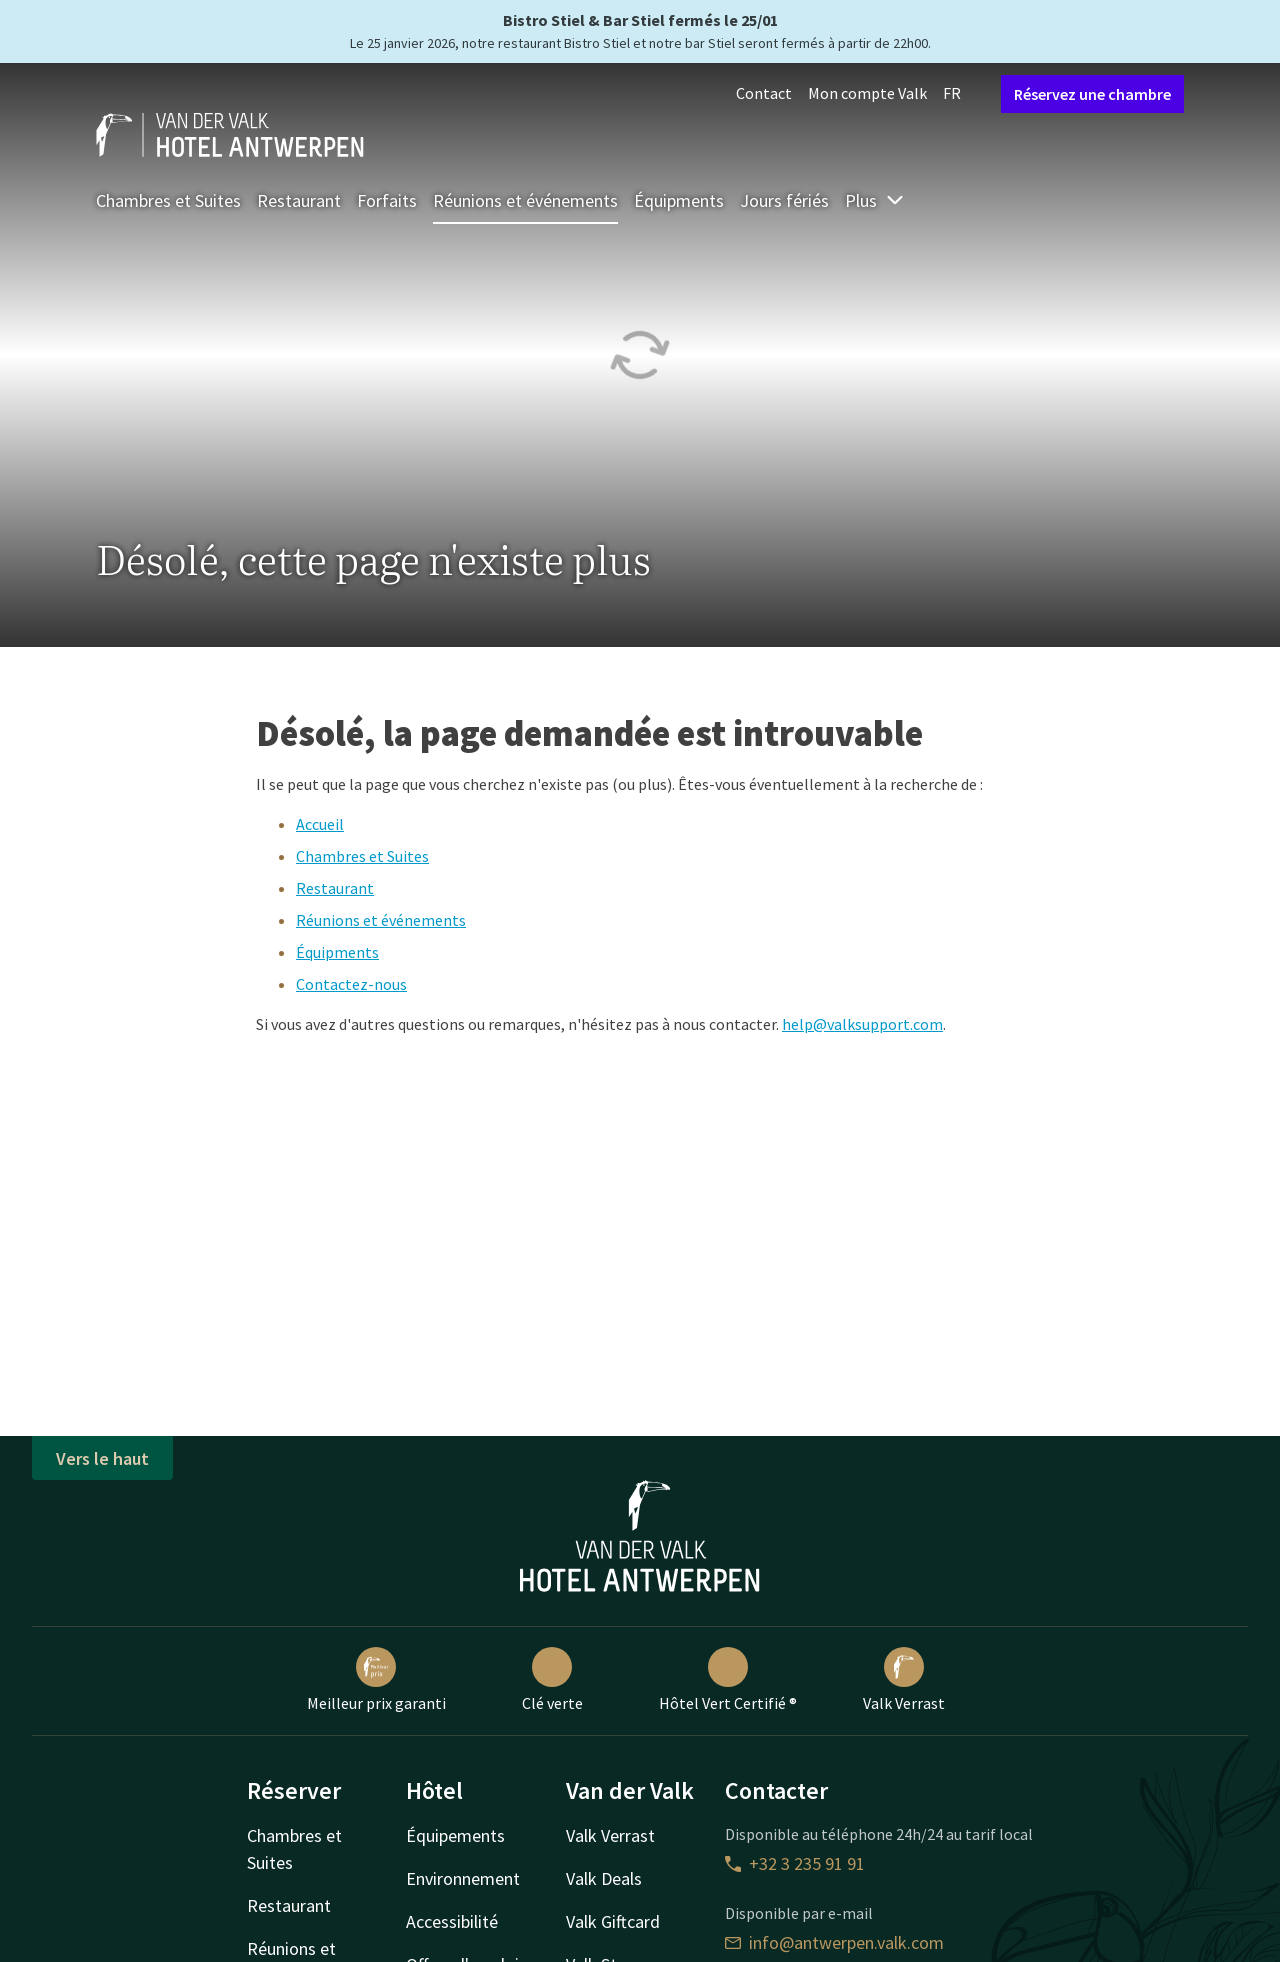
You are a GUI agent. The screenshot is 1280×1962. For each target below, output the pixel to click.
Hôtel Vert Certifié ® (728, 1680)
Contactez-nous (351, 984)
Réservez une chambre (1092, 94)
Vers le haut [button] (102, 1458)
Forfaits (387, 200)
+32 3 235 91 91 (795, 1863)
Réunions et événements (525, 200)
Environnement (463, 1878)
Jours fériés (784, 200)
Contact (764, 93)
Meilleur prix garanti (376, 1680)
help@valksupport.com (862, 1024)
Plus (875, 200)
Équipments (679, 200)
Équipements (455, 1835)
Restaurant (299, 200)
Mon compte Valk (867, 93)
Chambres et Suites (168, 200)
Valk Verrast (904, 1680)
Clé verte (552, 1680)
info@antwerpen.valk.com (834, 1942)
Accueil (320, 824)
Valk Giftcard (613, 1921)
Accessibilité (452, 1921)
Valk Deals (604, 1878)
